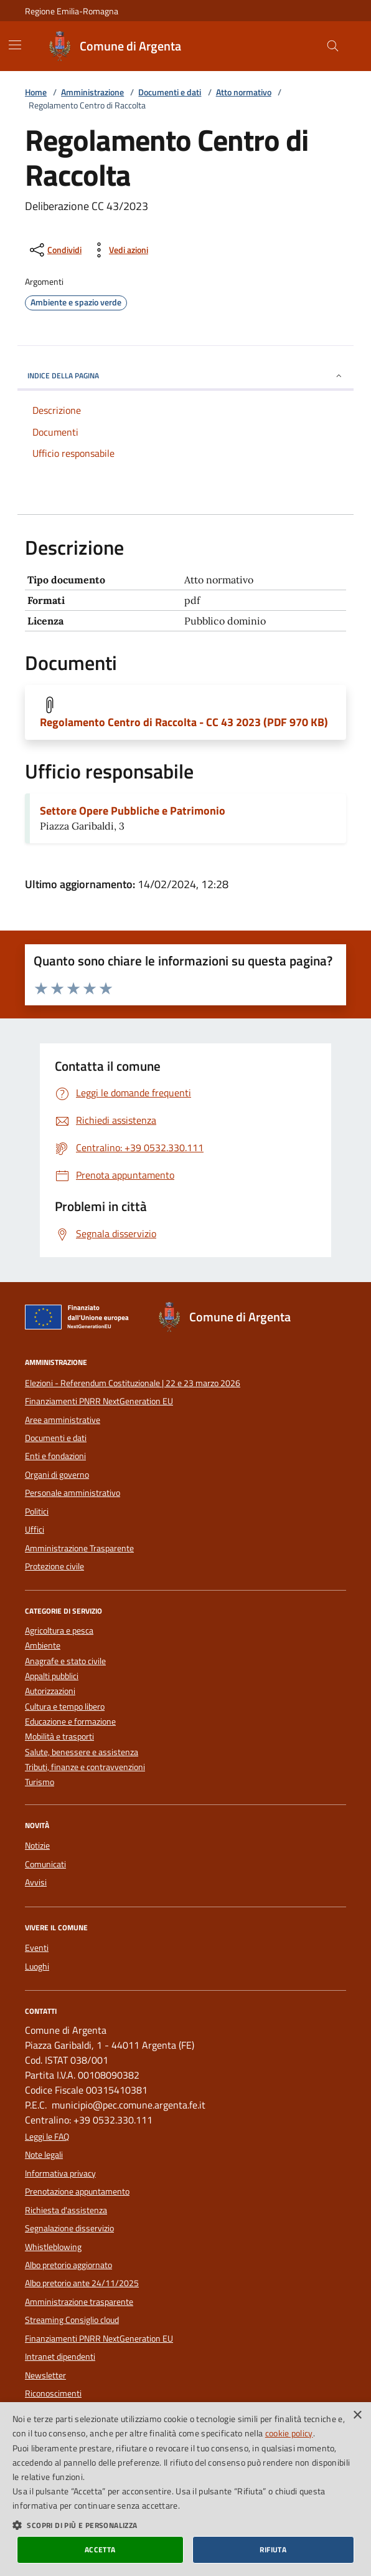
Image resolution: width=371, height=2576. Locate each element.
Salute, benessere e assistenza (81, 1752)
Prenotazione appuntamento (77, 2191)
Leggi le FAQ (47, 2136)
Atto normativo (243, 92)
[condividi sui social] (54, 250)
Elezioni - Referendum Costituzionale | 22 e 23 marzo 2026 (132, 1383)
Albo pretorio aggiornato (68, 2265)
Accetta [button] (100, 2549)
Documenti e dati (169, 92)
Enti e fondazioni (55, 1456)
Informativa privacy (60, 2173)
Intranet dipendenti (60, 2356)
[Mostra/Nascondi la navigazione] (14, 44)
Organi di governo (57, 1475)
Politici (37, 1511)
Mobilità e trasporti (59, 1736)
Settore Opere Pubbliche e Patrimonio (132, 810)
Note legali (44, 2155)
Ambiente (42, 1645)
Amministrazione (92, 92)
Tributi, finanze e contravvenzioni (85, 1767)
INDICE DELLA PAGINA (185, 375)
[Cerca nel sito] (332, 46)
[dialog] (185, 2489)
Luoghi (37, 1966)
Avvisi (36, 1882)
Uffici (34, 1529)
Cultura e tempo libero (65, 1706)
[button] (185, 2525)
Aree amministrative (62, 1420)
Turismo (39, 1782)
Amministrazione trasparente (79, 2302)
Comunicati (45, 1864)
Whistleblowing (53, 2247)
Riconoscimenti (53, 2393)
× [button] (357, 2415)
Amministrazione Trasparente (79, 1548)
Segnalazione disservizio (69, 2228)
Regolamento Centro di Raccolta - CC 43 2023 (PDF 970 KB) (184, 722)
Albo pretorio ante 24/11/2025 (82, 2283)
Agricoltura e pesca (59, 1630)
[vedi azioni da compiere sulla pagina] (119, 250)
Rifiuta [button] (273, 2549)
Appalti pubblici (51, 1676)
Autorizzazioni (50, 1691)
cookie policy (289, 2433)
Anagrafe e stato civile (65, 1661)
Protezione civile (54, 1566)
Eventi (37, 1948)
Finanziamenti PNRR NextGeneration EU (99, 1401)
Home (36, 92)
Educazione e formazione (70, 1721)
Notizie (37, 1845)
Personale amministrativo (72, 1493)
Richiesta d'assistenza (66, 2210)
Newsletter (45, 2375)
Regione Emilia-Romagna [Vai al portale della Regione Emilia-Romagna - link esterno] (71, 10)
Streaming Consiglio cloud (72, 2320)
